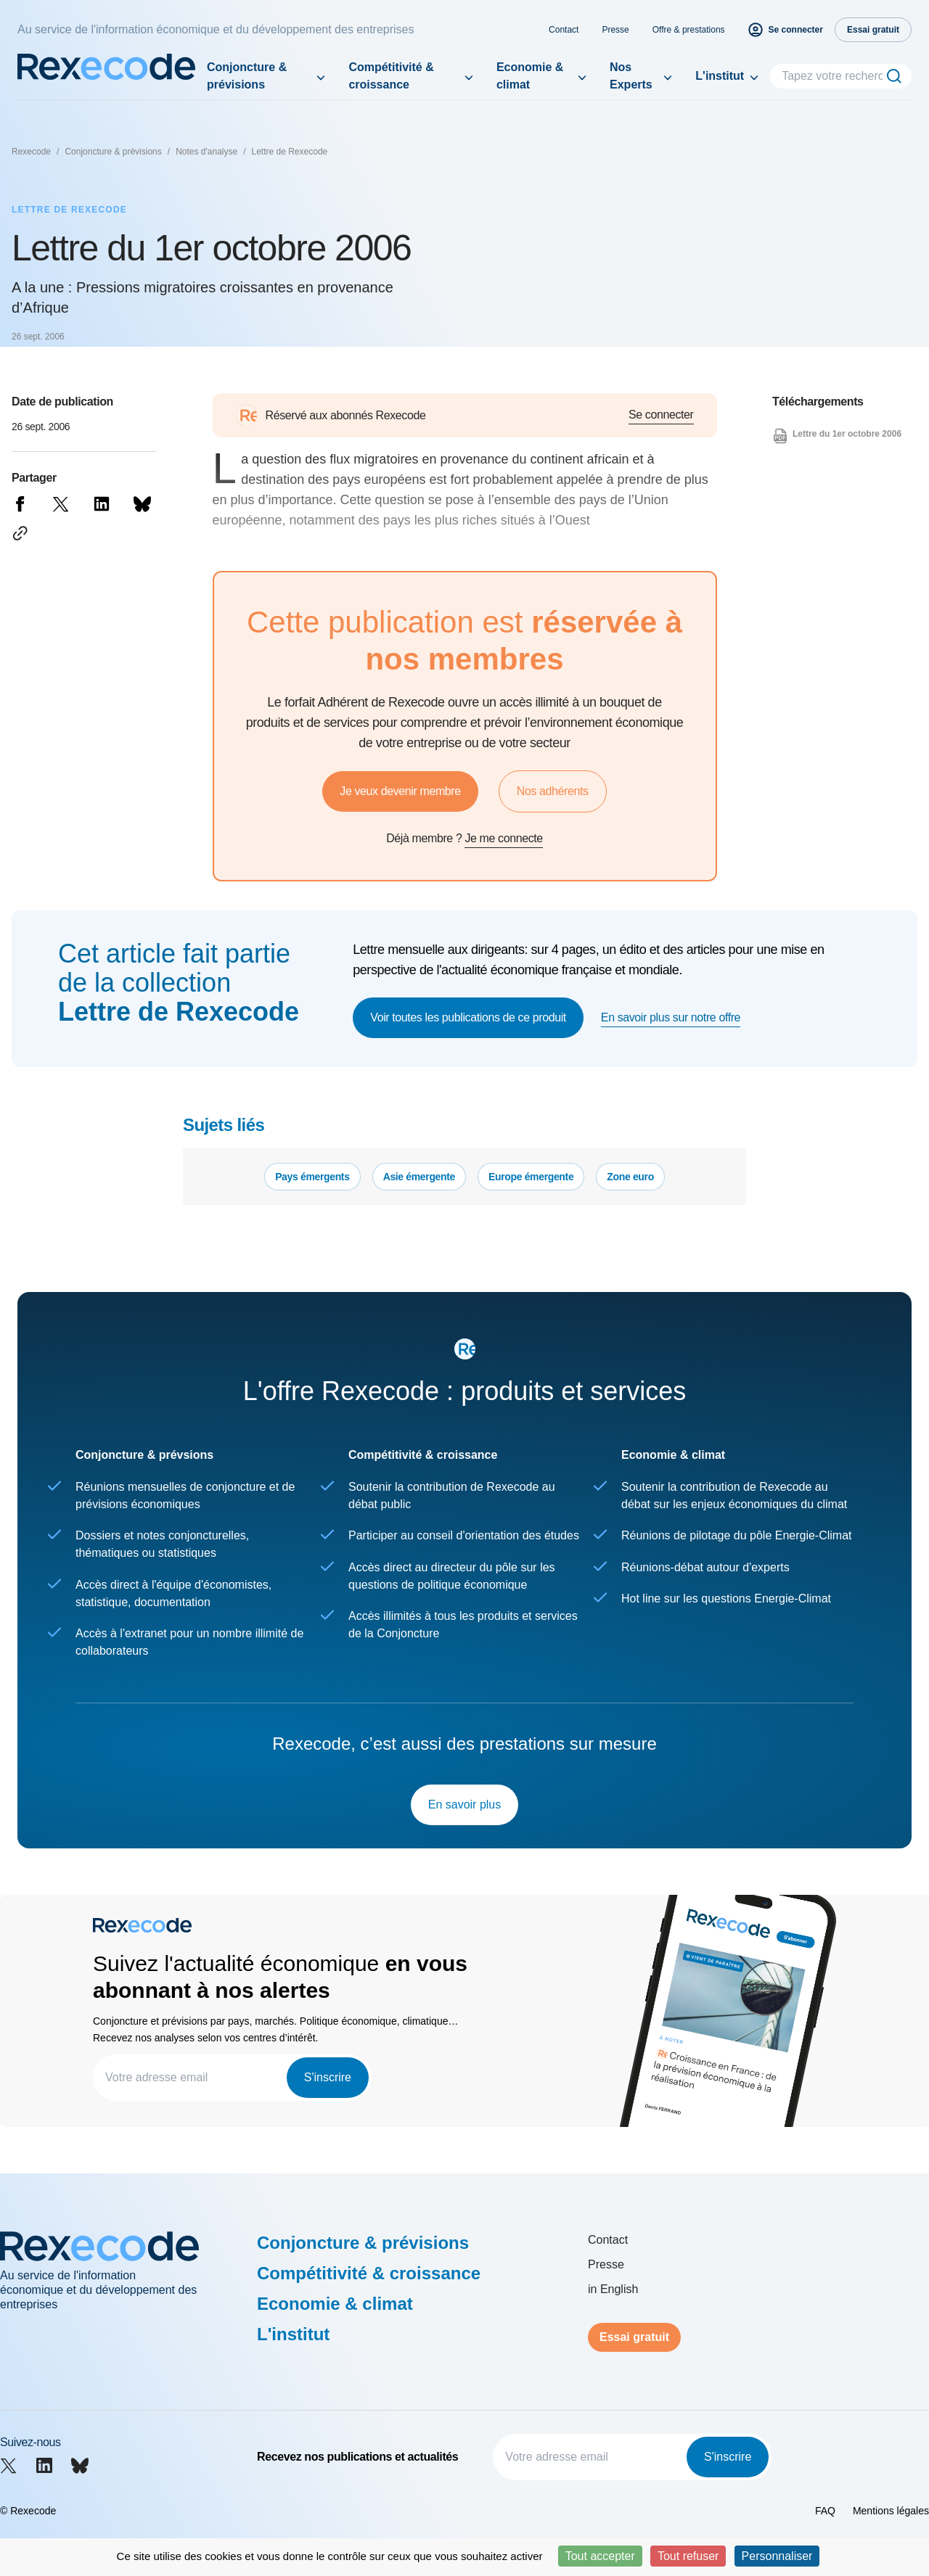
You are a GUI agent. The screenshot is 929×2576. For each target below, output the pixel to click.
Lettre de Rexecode (290, 151)
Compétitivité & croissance (390, 76)
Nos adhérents (553, 791)
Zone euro (630, 1176)
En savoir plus (465, 1804)
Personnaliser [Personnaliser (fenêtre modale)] (777, 2556)
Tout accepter (600, 2556)
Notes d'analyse (206, 151)
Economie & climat (529, 76)
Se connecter (661, 414)
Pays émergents (312, 1176)
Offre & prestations (688, 30)
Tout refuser (688, 2556)
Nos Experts (631, 76)
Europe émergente (530, 1176)
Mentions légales (891, 2511)
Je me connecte (503, 838)
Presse (615, 30)
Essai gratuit (634, 2337)
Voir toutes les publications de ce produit (468, 1017)
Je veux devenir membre (400, 791)
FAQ (825, 2511)
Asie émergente (419, 1176)
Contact (563, 30)
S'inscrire (327, 2077)
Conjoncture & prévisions (247, 76)
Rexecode (31, 151)
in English (613, 2289)
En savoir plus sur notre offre (670, 1017)
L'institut (719, 76)
